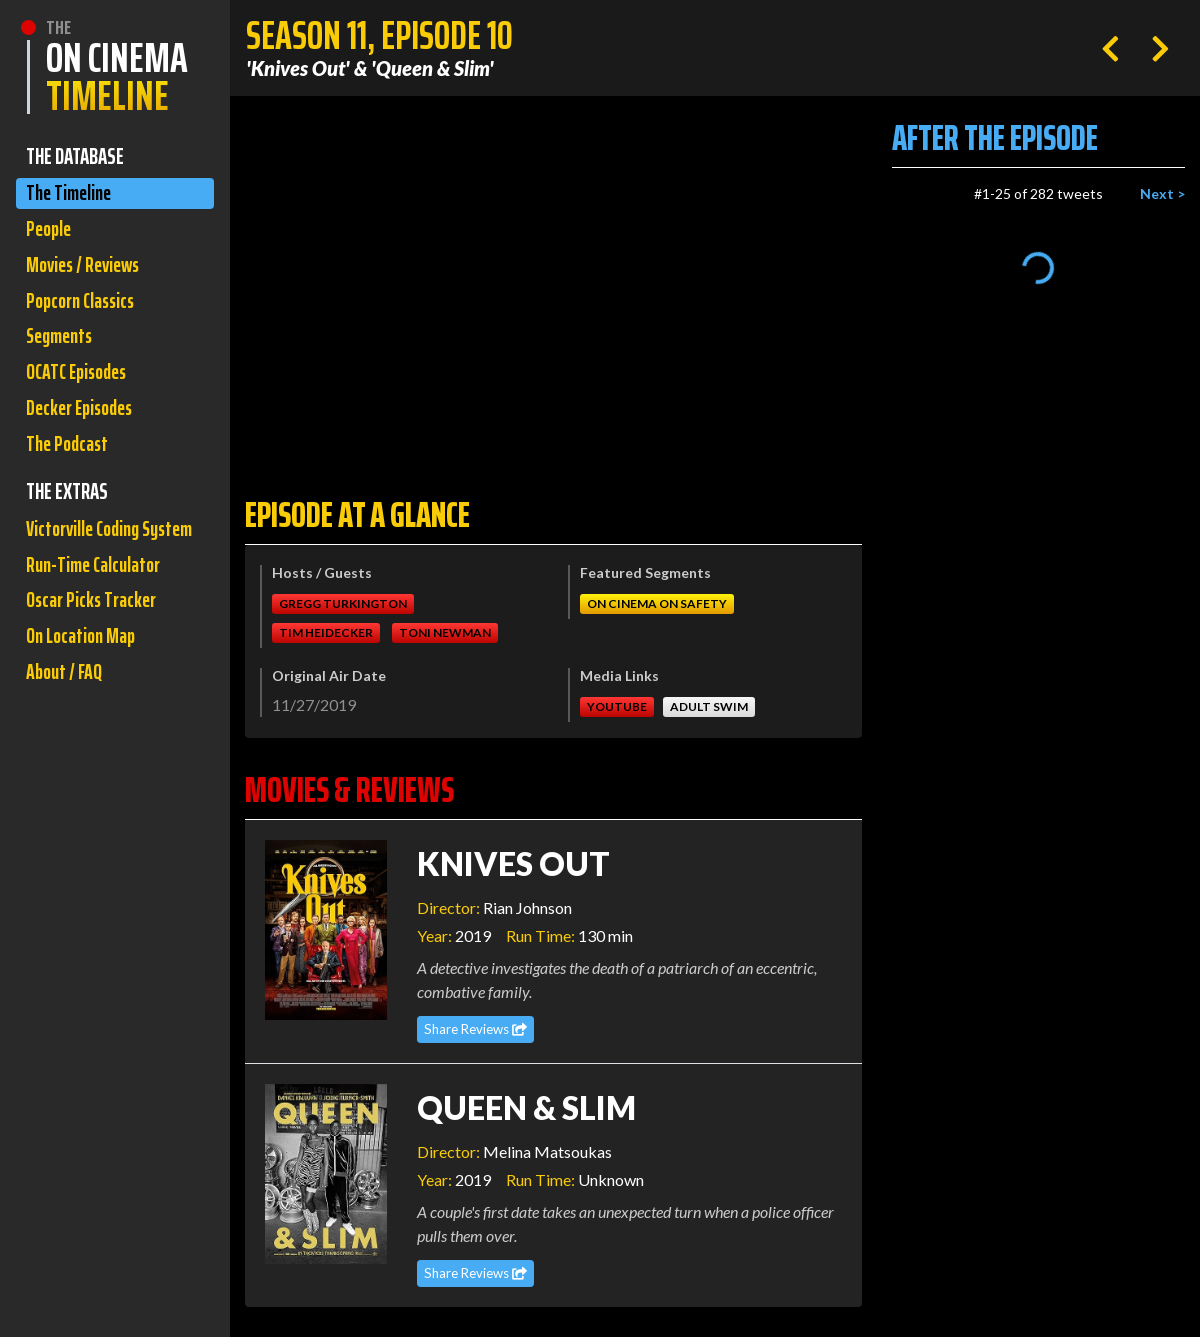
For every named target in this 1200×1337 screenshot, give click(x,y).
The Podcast (70, 460)
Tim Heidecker (326, 632)
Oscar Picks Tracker (95, 657)
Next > (1162, 193)
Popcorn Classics (85, 308)
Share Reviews (475, 1029)
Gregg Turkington (343, 603)
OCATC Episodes (81, 384)
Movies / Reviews (87, 270)
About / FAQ (66, 733)
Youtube (617, 706)
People (50, 232)
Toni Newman (445, 632)
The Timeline (71, 194)
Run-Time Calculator (98, 619)
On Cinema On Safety (657, 603)
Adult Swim (709, 706)
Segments (62, 346)
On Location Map (84, 695)
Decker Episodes (84, 422)
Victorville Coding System (87, 565)
